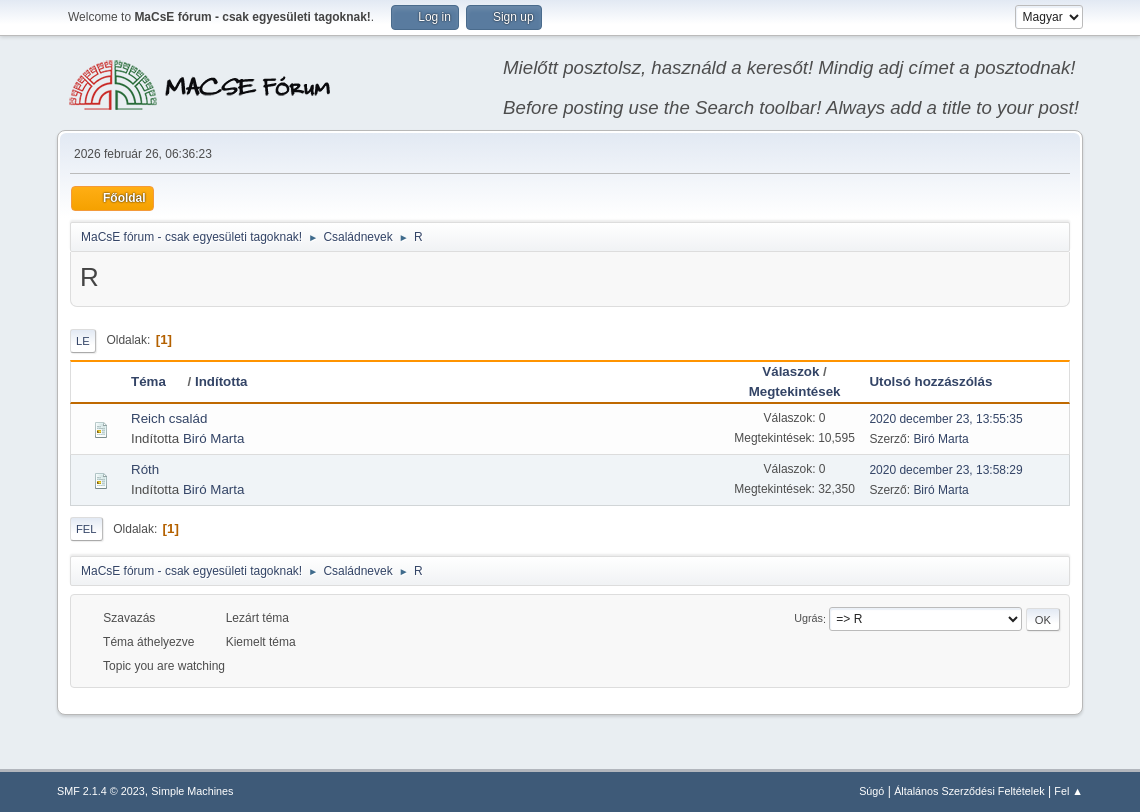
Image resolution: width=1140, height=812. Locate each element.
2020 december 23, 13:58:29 (945, 470)
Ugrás (808, 619)
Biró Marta (213, 438)
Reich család (169, 418)
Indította (221, 381)
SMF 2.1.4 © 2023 (101, 791)
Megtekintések (795, 391)
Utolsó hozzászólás (930, 381)
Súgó (871, 791)
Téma (157, 381)
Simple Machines (192, 791)
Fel (86, 529)
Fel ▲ (1068, 791)
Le (83, 341)
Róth (145, 469)
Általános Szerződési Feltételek (969, 791)
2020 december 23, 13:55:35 (945, 419)
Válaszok (790, 371)
